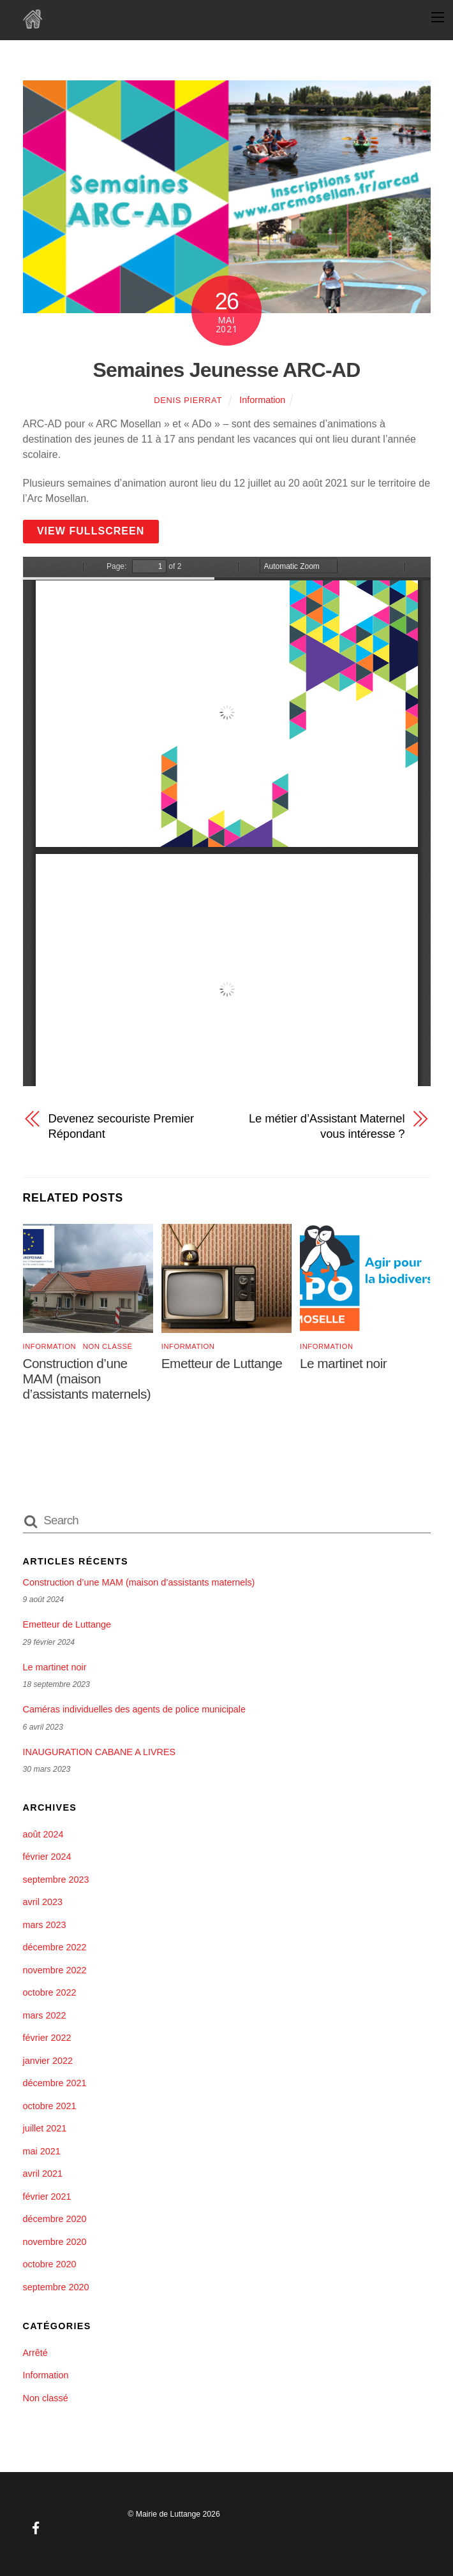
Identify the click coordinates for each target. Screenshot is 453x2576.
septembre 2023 (56, 1879)
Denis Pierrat (188, 400)
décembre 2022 (55, 1947)
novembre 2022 (55, 1970)
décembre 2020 (55, 2219)
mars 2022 (44, 2015)
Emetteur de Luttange (222, 1363)
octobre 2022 (50, 1992)
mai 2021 (42, 2151)
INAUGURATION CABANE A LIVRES (99, 1752)
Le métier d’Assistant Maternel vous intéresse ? (327, 1126)
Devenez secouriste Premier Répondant (121, 1126)
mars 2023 (44, 1925)
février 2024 (47, 1856)
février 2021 (47, 2196)
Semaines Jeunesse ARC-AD (226, 369)
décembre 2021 (55, 2083)
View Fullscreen (91, 531)
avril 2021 (43, 2173)
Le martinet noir (343, 1363)
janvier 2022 (48, 2061)
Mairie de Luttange (168, 2514)
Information (262, 400)
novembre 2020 (55, 2242)
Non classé (108, 1346)
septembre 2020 (56, 2287)
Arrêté (35, 2353)
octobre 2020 (50, 2264)
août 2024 (43, 1834)
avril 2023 (43, 1902)
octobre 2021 (50, 2106)
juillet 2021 (45, 2128)
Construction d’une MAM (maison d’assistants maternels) (87, 1378)
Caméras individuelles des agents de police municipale (134, 1709)
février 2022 (47, 2038)
